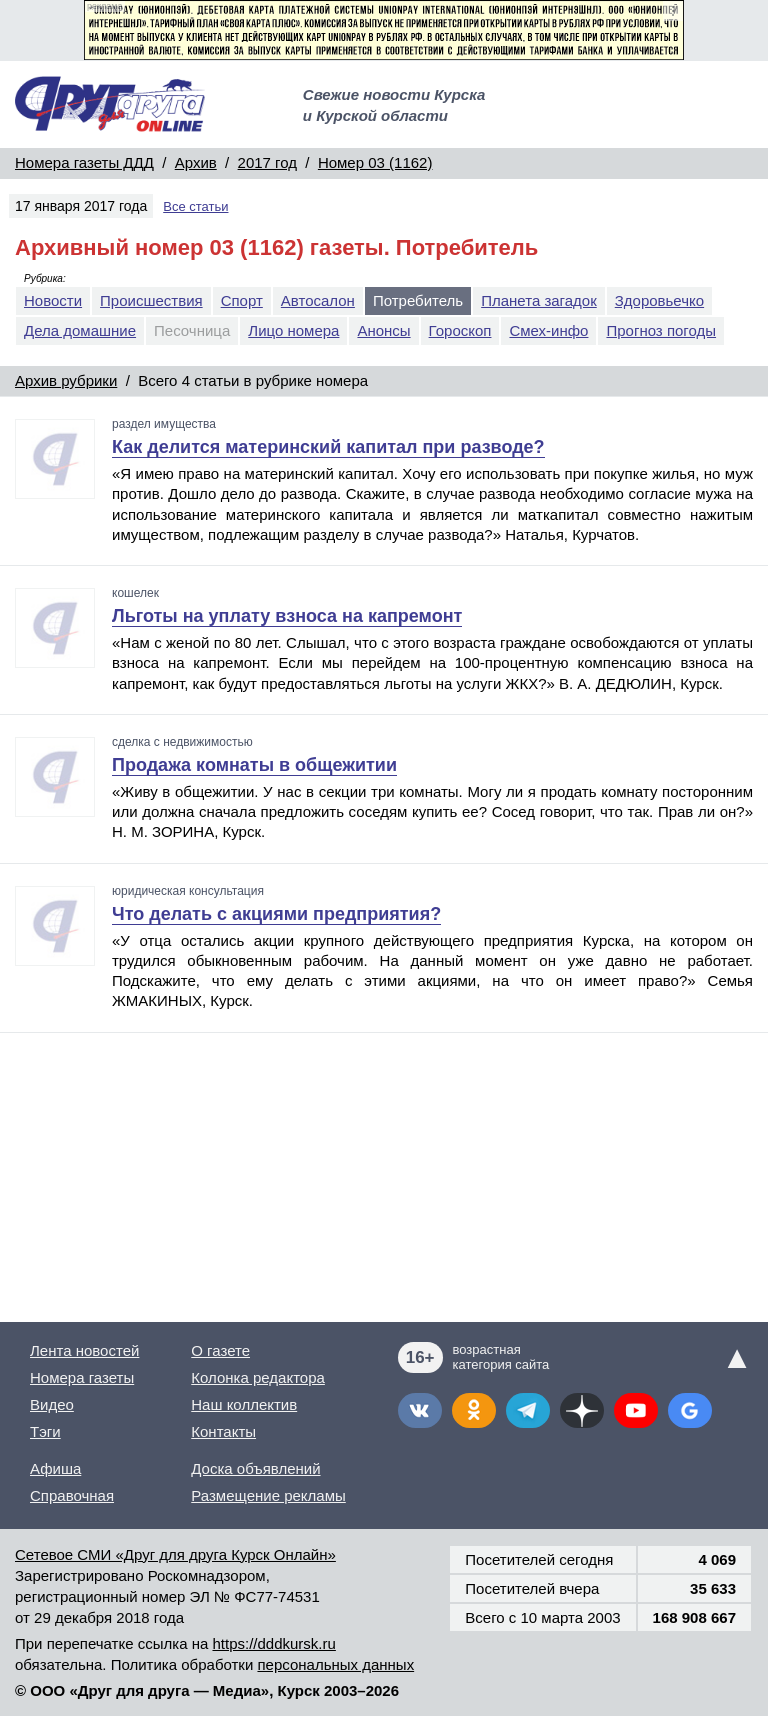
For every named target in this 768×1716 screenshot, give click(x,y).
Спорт (242, 300)
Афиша (55, 1468)
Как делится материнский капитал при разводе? (328, 447)
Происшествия (151, 300)
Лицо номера (293, 330)
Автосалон (318, 300)
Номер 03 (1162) (375, 162)
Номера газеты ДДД (84, 162)
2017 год (267, 162)
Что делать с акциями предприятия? (276, 914)
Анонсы (383, 330)
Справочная (72, 1495)
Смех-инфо (548, 330)
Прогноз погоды (661, 330)
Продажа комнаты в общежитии (254, 765)
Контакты (223, 1431)
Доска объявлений (255, 1468)
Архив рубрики (66, 380)
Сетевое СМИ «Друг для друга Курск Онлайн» (175, 1554)
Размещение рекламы (268, 1495)
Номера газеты (82, 1377)
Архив (196, 162)
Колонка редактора (258, 1377)
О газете (220, 1350)
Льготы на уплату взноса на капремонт (287, 616)
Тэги (45, 1431)
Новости (53, 300)
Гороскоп (460, 330)
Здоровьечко (659, 300)
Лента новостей (84, 1350)
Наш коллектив (244, 1404)
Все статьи (195, 206)
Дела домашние (80, 330)
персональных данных (335, 1664)
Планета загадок (539, 300)
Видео (52, 1404)
